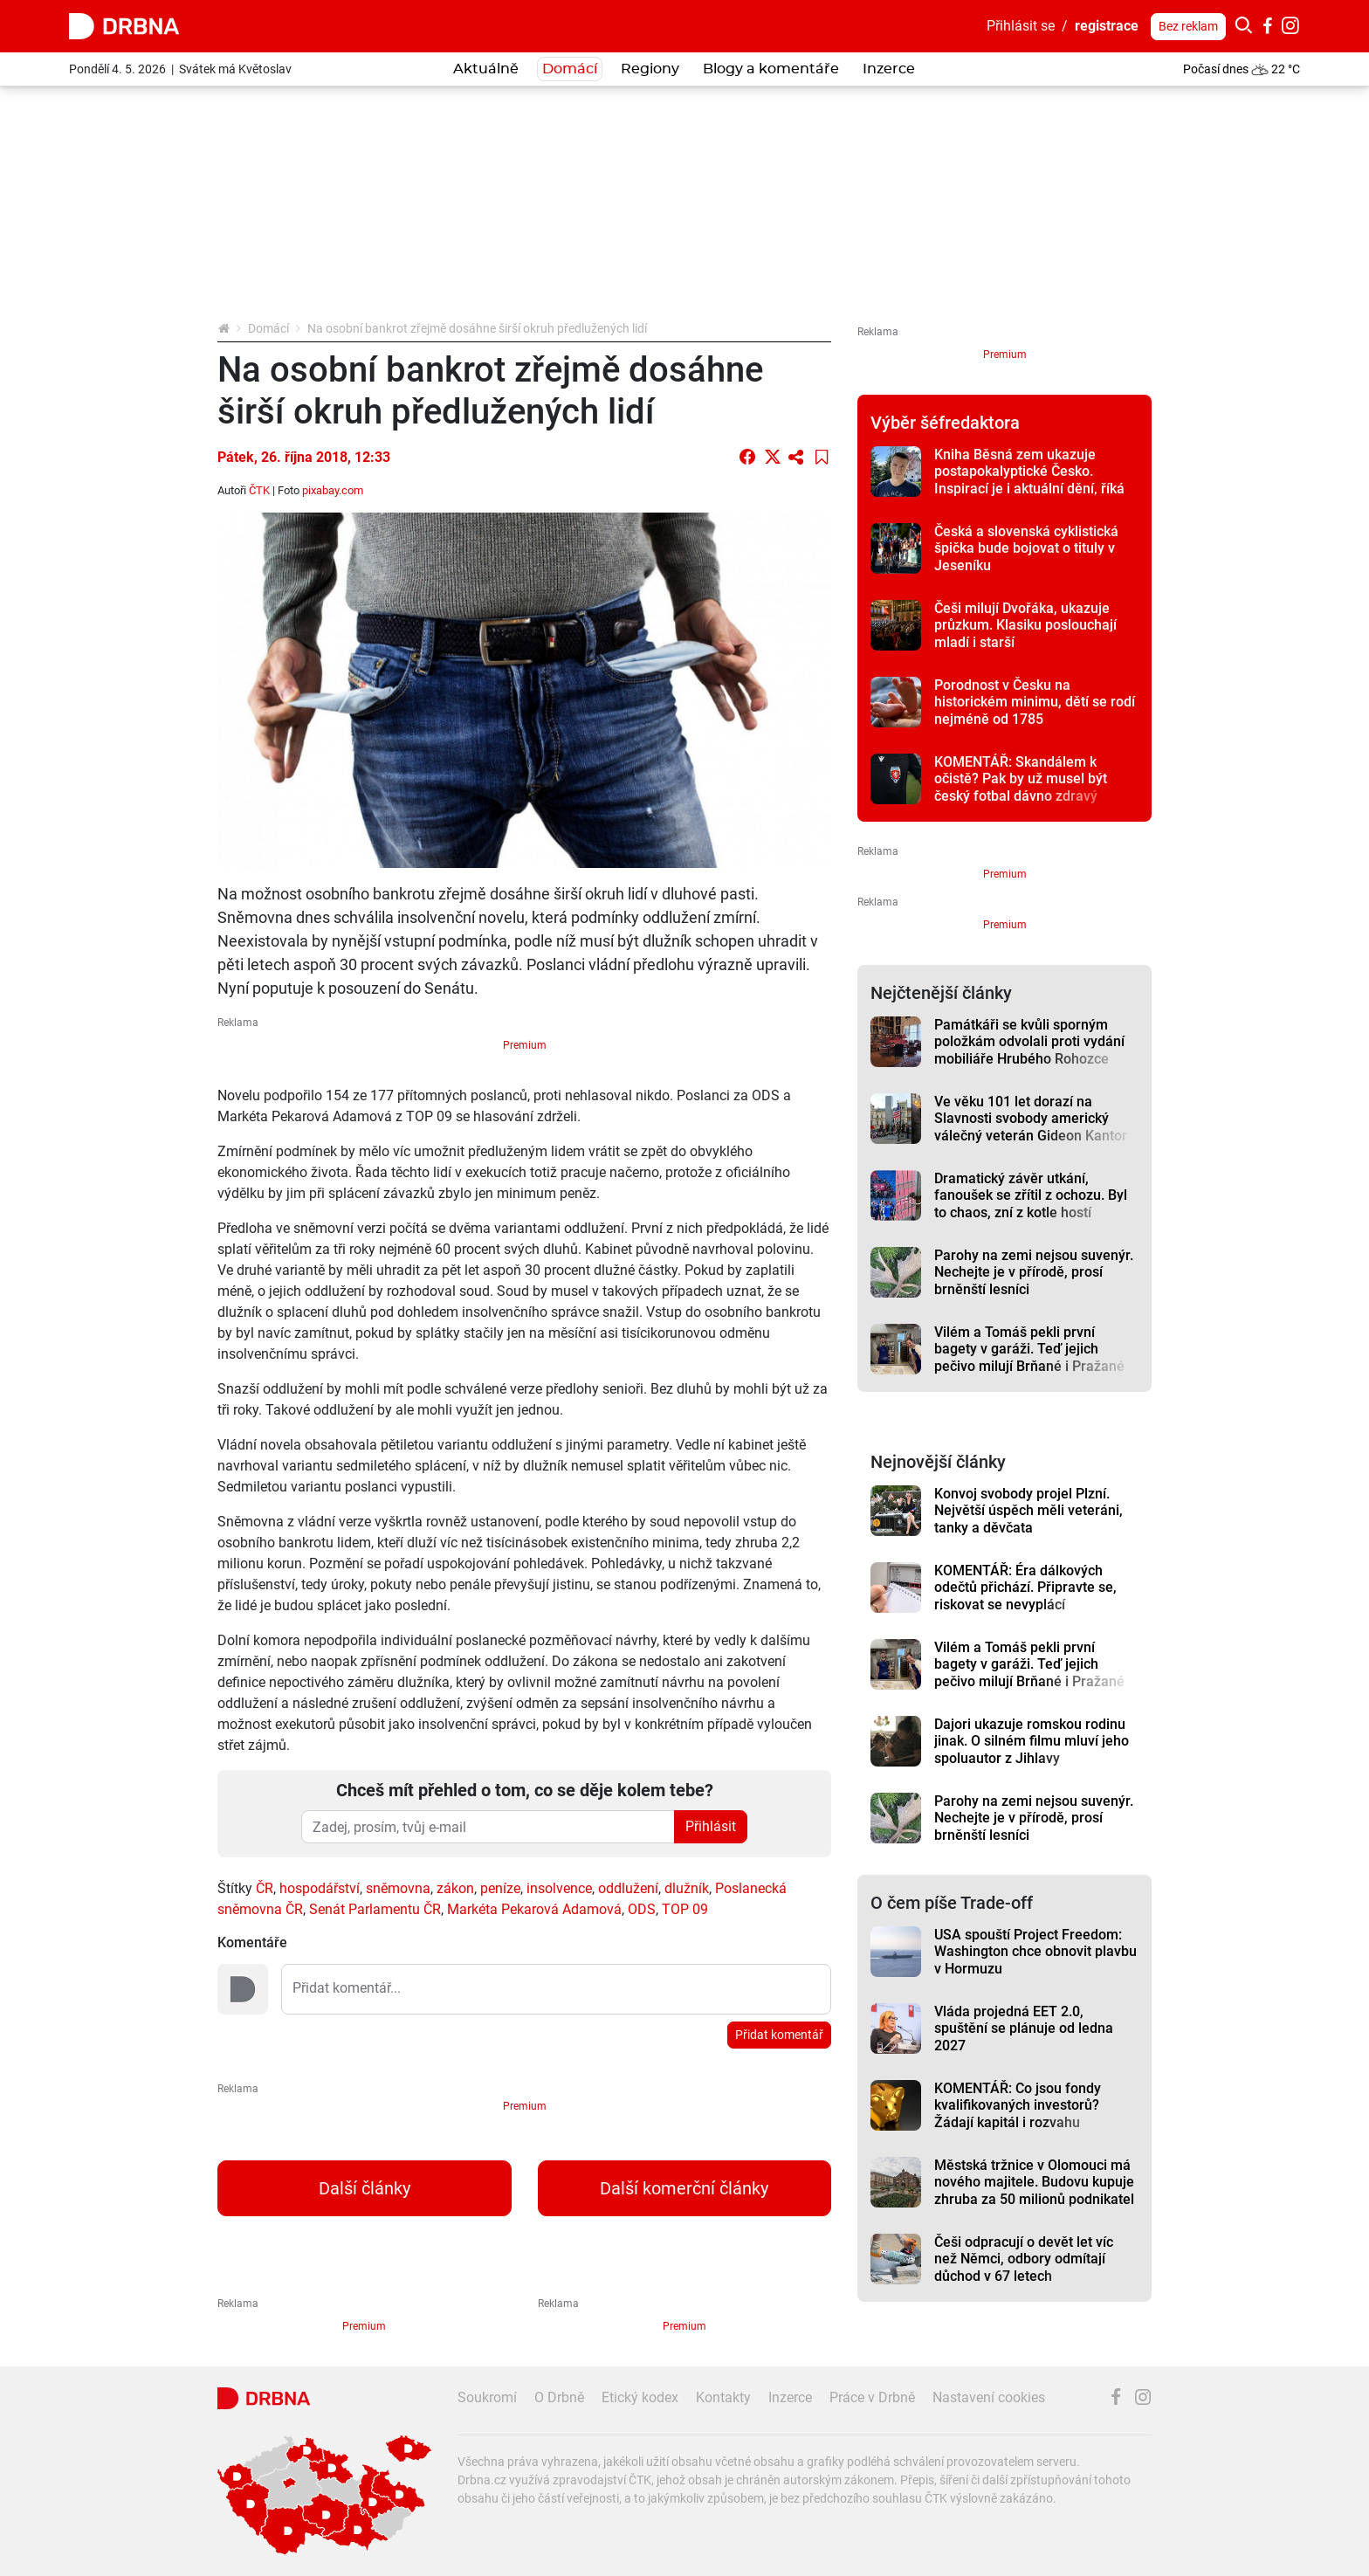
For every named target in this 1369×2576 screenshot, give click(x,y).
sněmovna (398, 1888)
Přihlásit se (1021, 25)
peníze (500, 1888)
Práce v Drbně (872, 2397)
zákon (455, 1888)
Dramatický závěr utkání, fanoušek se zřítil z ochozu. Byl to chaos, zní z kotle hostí (1030, 1195)
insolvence (559, 1888)
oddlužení (628, 1888)
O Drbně (559, 2397)
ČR (264, 1888)
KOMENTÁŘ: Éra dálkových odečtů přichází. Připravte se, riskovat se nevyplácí (1025, 1587)
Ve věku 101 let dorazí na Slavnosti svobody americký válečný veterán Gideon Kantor (1030, 1118)
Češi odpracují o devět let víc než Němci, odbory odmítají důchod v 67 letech (1023, 2259)
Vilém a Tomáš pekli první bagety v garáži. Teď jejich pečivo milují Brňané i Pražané (1029, 1349)
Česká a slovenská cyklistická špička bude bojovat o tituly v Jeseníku (1026, 548)
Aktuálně (486, 69)
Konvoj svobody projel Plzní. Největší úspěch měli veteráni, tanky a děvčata (1028, 1510)
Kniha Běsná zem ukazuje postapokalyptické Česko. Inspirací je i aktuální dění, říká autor (1029, 479)
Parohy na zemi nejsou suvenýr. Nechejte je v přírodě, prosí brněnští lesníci (1033, 1272)
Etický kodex (640, 2397)
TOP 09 (685, 1909)
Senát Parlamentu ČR (375, 1909)
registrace (1107, 25)
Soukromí (487, 2397)
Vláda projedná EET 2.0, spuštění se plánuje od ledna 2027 (1023, 2028)
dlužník (686, 1888)
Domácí (569, 69)
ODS (642, 1909)
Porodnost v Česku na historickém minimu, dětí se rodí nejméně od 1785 (1034, 702)
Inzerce (889, 69)
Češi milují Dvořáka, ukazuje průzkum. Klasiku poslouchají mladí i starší (1025, 625)
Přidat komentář (779, 2035)
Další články (364, 2188)
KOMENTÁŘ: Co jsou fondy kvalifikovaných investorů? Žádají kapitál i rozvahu (1017, 2105)
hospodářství (319, 1888)
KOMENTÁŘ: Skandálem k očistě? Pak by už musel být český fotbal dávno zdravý (1020, 779)
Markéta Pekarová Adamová (534, 1909)
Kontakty (723, 2397)
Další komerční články (684, 2188)
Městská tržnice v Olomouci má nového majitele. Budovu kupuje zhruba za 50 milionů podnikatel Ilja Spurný (1034, 2190)
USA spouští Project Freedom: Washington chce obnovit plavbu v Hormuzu (1035, 1951)
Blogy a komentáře (771, 69)
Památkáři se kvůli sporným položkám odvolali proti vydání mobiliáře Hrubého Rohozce (1029, 1041)
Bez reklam (1188, 26)
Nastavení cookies (988, 2397)
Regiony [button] (650, 69)
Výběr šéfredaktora (945, 422)
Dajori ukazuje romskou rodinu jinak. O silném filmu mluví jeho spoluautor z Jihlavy (1031, 1741)
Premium (525, 1045)
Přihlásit (710, 1826)
